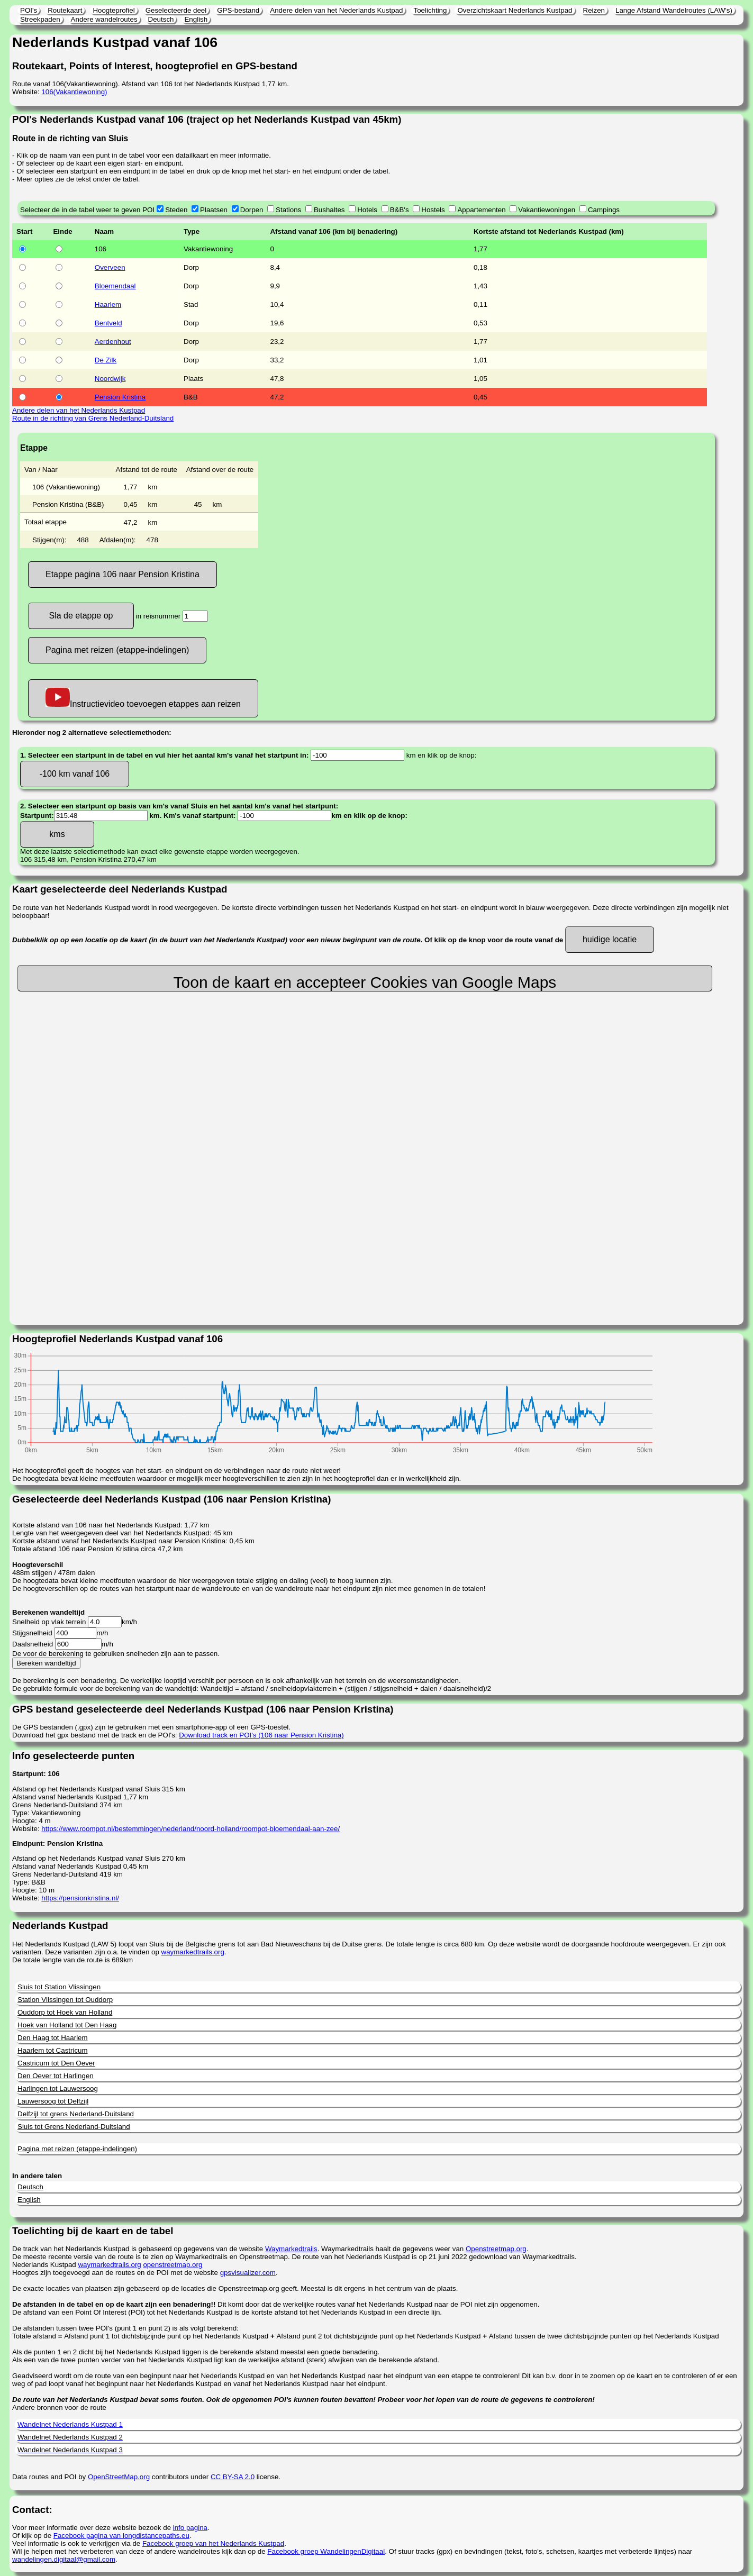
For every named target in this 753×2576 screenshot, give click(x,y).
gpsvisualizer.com (248, 2273)
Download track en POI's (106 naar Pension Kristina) (261, 1735)
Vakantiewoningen (546, 210)
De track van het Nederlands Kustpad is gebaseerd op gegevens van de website (138, 2249)
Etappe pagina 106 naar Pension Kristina (122, 574)
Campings (604, 210)
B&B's (399, 210)
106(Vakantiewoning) (74, 92)
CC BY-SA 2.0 (233, 2477)
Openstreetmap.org (496, 2249)
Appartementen (481, 210)
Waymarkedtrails (291, 2249)
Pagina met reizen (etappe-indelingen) (117, 649)
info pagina (190, 2528)
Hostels (432, 210)
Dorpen (252, 210)
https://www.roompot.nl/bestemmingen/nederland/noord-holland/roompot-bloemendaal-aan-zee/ (190, 1829)
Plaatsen (214, 210)
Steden (176, 210)
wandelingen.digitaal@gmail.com (63, 2559)
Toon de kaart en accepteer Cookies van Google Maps (365, 982)
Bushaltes (329, 210)
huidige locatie (610, 939)
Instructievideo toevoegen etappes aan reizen (143, 698)
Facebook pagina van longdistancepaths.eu (121, 2535)
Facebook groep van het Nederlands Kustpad (213, 2543)
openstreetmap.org (172, 2265)
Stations (288, 210)
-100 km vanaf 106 (75, 773)
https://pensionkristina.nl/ (80, 1898)
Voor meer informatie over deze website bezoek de (92, 2528)
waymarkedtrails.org (192, 1952)
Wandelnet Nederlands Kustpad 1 (70, 2424)
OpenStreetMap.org (119, 2477)
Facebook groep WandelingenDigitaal (326, 2551)
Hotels (367, 210)
